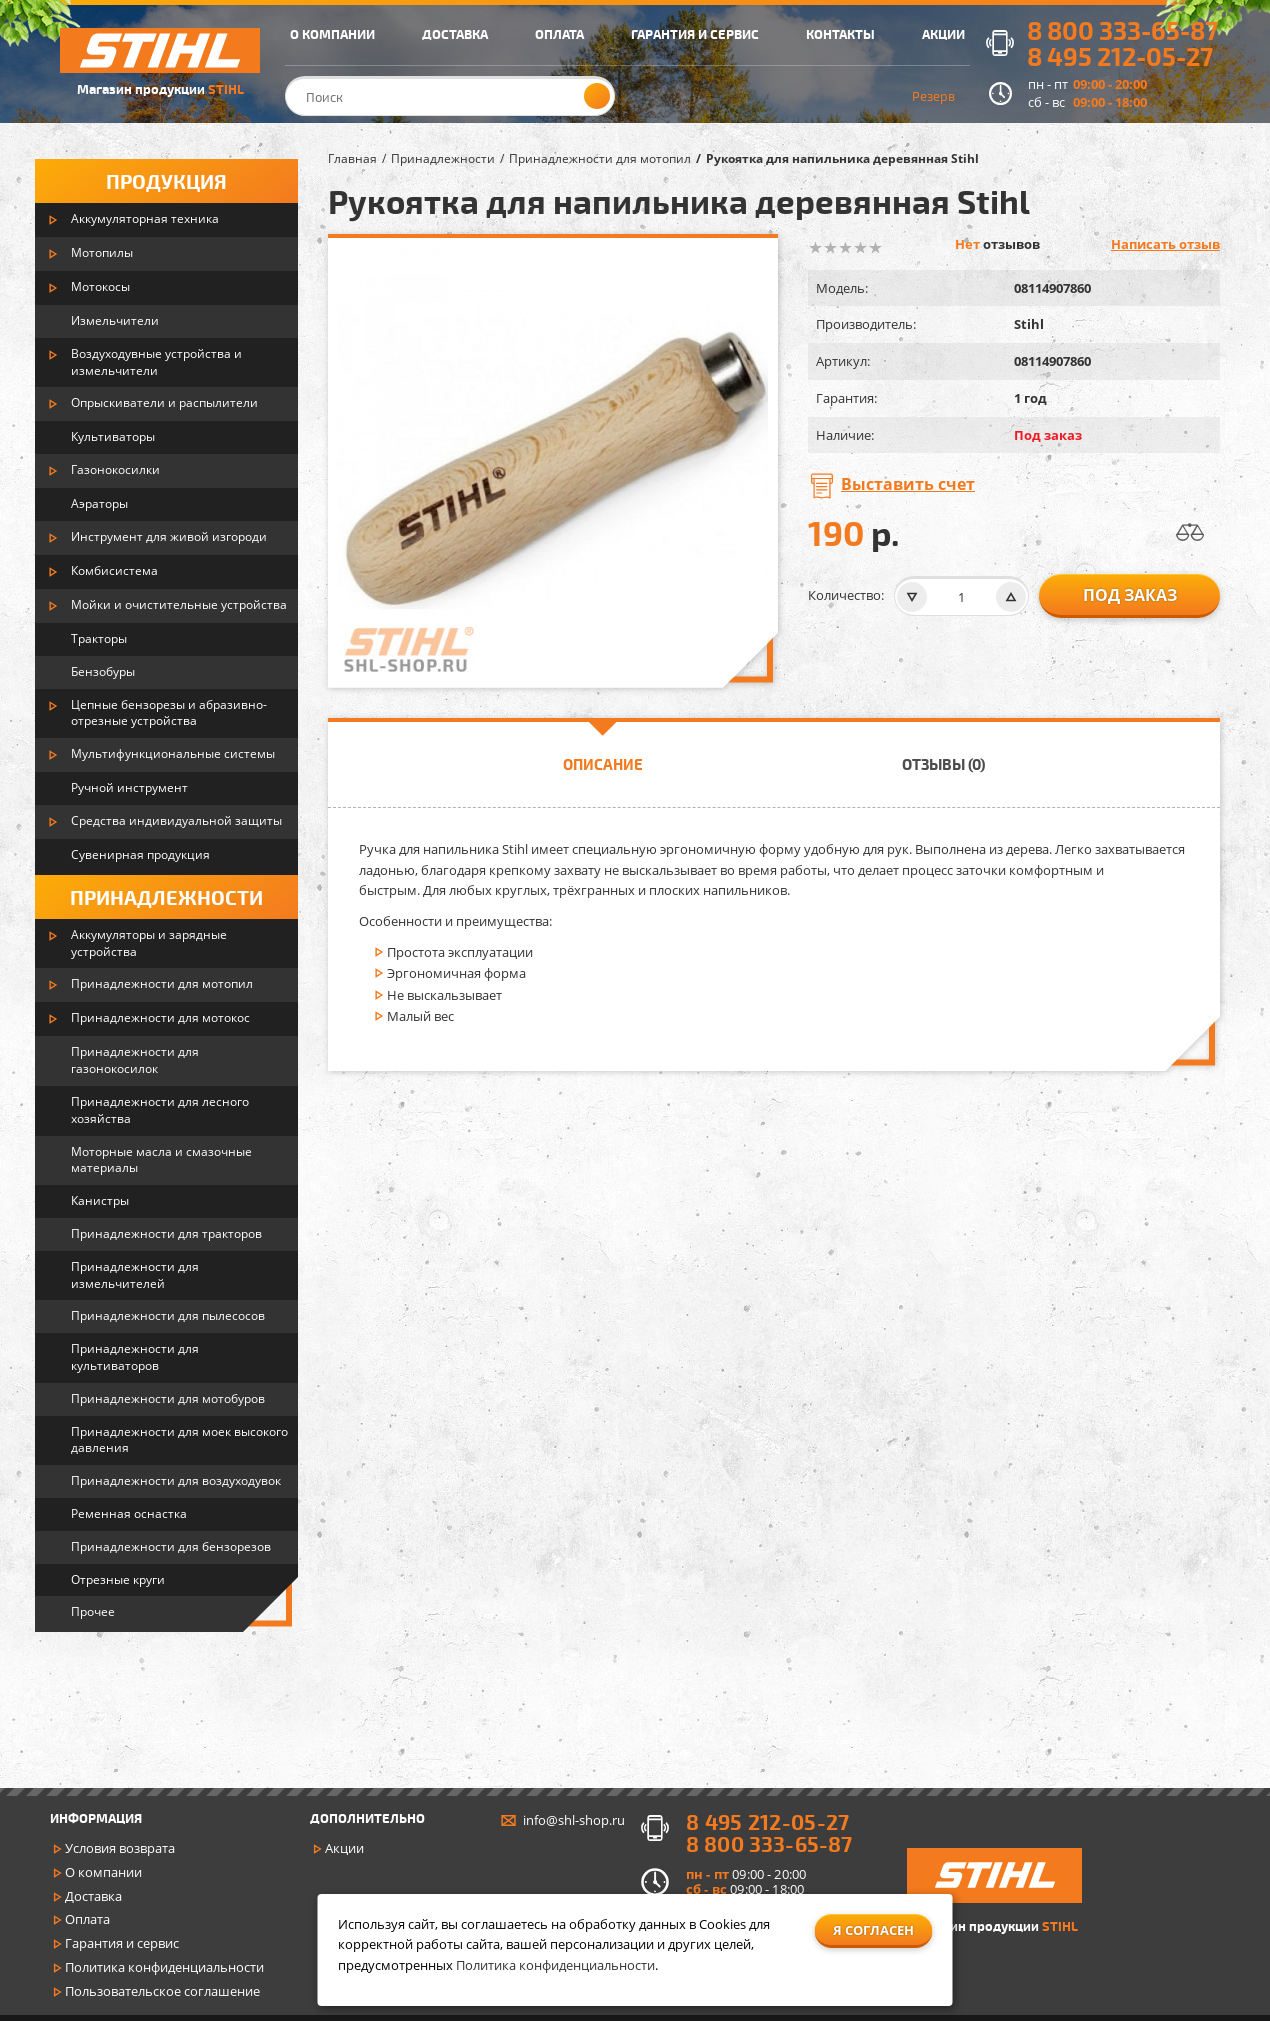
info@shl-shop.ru (574, 1820)
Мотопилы (102, 252)
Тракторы (99, 638)
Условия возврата (120, 1848)
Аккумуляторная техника (145, 218)
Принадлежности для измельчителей (135, 1275)
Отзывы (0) (943, 764)
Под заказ (1130, 595)
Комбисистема (114, 570)
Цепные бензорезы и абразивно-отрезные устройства (169, 713)
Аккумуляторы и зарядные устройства (149, 943)
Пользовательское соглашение (162, 1991)
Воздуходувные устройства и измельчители (156, 362)
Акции (344, 1848)
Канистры (100, 1200)
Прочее (93, 1611)
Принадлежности (166, 897)
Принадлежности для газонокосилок (135, 1060)
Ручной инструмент (129, 787)
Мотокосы (100, 286)
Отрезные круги (118, 1579)
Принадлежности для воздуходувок (176, 1480)
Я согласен (873, 1930)
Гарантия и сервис (122, 1943)
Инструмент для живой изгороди (169, 536)
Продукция (166, 181)
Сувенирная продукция (140, 854)
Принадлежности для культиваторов (135, 1357)
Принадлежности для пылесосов (168, 1315)
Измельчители (115, 320)
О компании (103, 1872)
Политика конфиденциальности (164, 1967)
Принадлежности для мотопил (162, 983)
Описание (603, 764)
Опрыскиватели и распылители (164, 402)
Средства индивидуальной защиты (176, 820)
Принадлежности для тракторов (166, 1233)
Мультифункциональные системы (173, 753)
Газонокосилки (115, 469)
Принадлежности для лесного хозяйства (160, 1110)
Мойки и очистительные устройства (179, 604)
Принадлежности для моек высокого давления (179, 1440)
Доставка (93, 1896)
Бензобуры (103, 671)
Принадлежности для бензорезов (171, 1546)
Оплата (87, 1919)
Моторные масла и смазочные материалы (161, 1160)
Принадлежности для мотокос (160, 1017)
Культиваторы (113, 436)
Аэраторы (99, 503)
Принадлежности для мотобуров (168, 1398)
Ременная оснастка (129, 1513)
